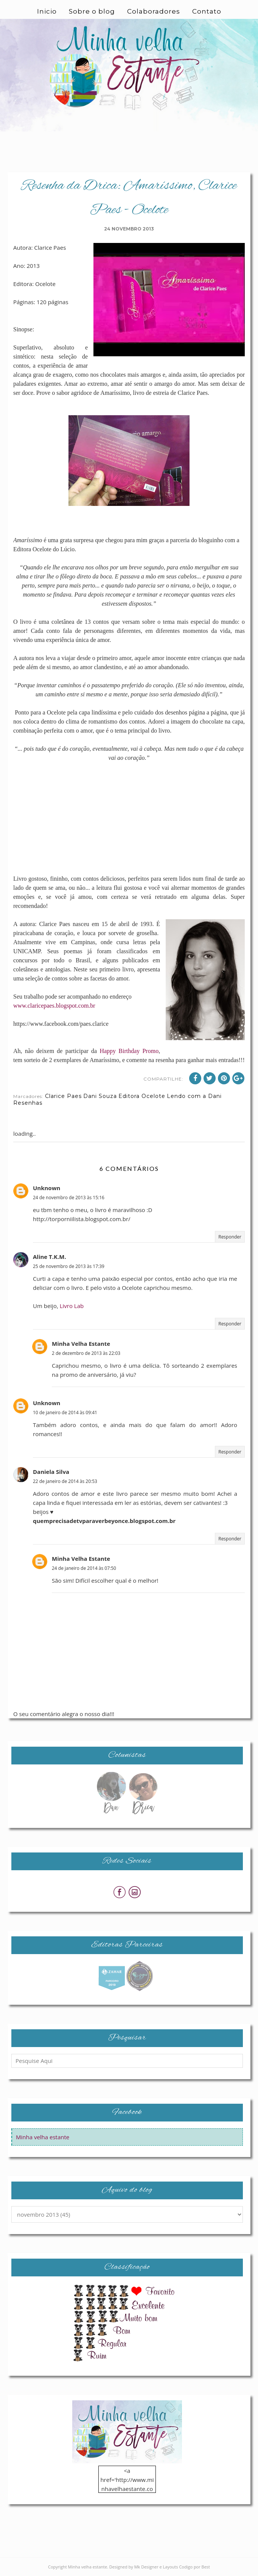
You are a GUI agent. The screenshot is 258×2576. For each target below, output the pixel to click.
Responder (229, 1237)
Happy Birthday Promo (129, 1051)
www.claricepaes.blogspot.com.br (54, 1005)
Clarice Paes (63, 1096)
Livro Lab (72, 1306)
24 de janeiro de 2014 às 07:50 (84, 1568)
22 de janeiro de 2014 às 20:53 (65, 1481)
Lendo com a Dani (194, 1096)
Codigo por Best (194, 2567)
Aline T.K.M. (49, 1256)
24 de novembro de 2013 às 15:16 (68, 1197)
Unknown (46, 1188)
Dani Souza (100, 1096)
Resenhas (27, 1102)
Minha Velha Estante (81, 1343)
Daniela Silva (51, 1471)
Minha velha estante (42, 2137)
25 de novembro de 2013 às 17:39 (68, 1266)
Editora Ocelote (141, 1096)
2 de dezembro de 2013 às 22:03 (86, 1353)
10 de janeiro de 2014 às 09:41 (65, 1412)
